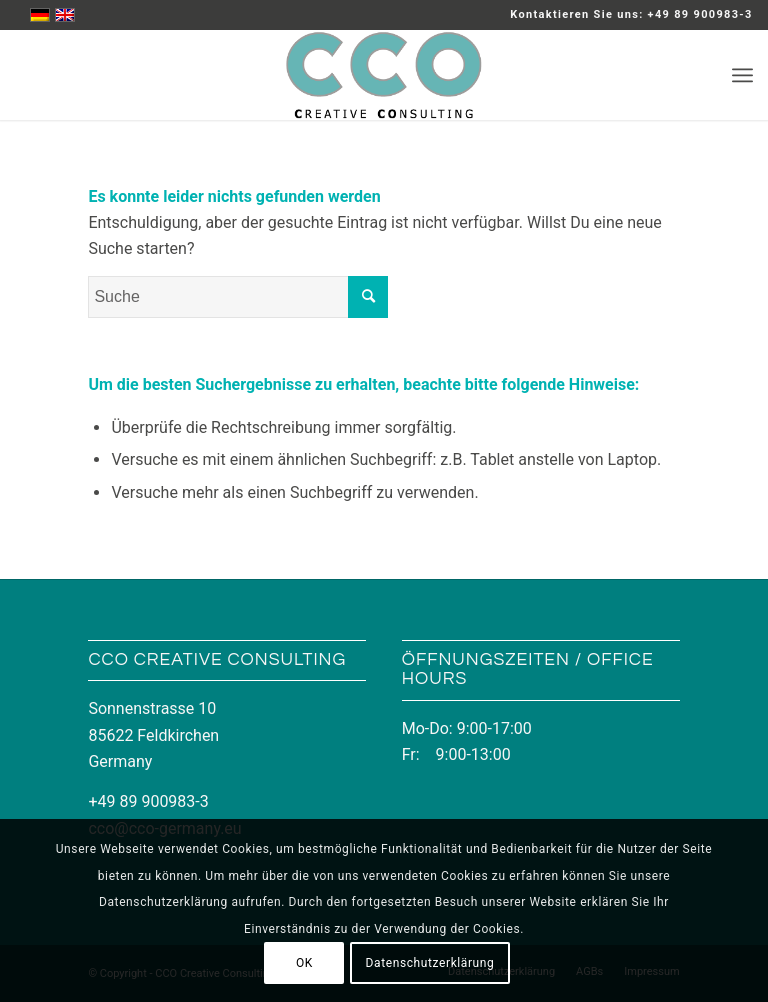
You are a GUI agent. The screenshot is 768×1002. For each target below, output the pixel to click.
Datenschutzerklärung (430, 963)
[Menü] (742, 75)
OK (304, 963)
